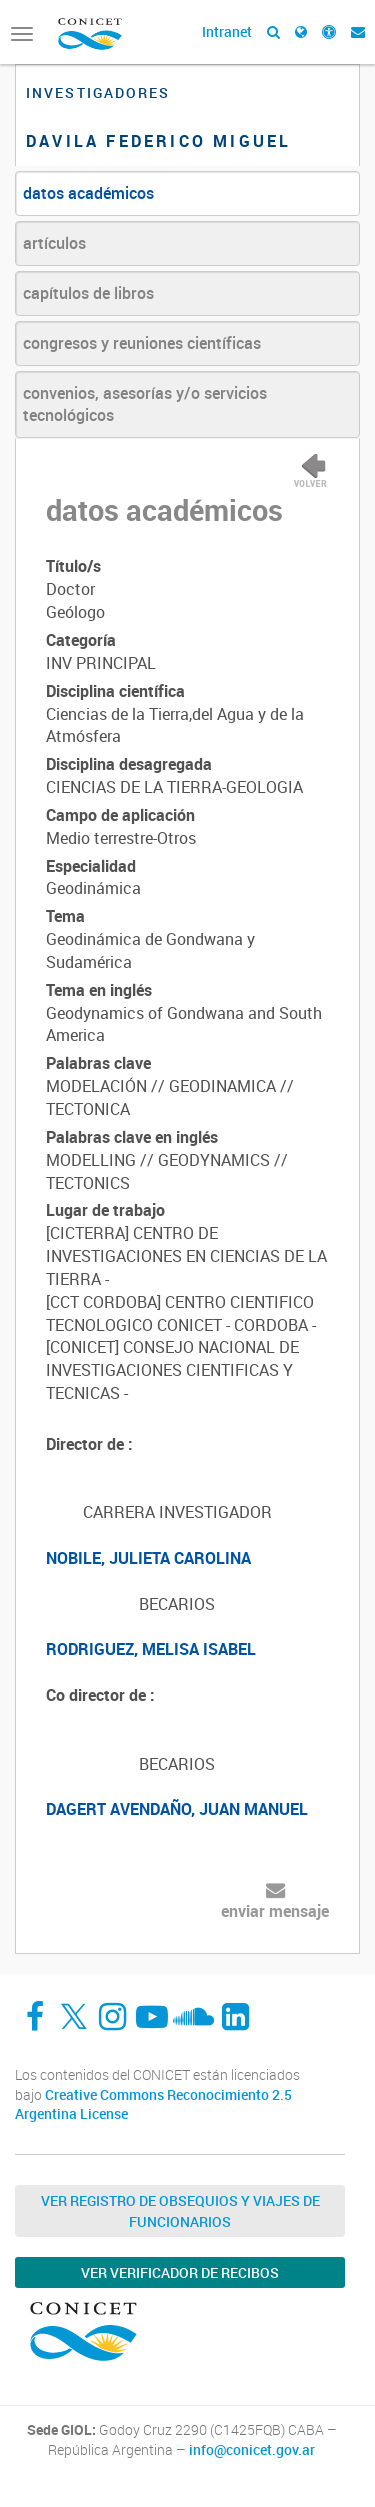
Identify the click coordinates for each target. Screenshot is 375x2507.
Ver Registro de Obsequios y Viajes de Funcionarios (180, 2211)
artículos (54, 243)
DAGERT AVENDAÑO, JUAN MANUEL (177, 1809)
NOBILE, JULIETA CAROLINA (148, 1558)
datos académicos (88, 193)
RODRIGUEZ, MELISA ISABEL (151, 1649)
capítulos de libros (88, 293)
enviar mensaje (275, 1911)
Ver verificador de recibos (180, 2272)
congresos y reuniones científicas (142, 343)
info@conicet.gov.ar (252, 2450)
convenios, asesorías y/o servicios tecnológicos (145, 404)
